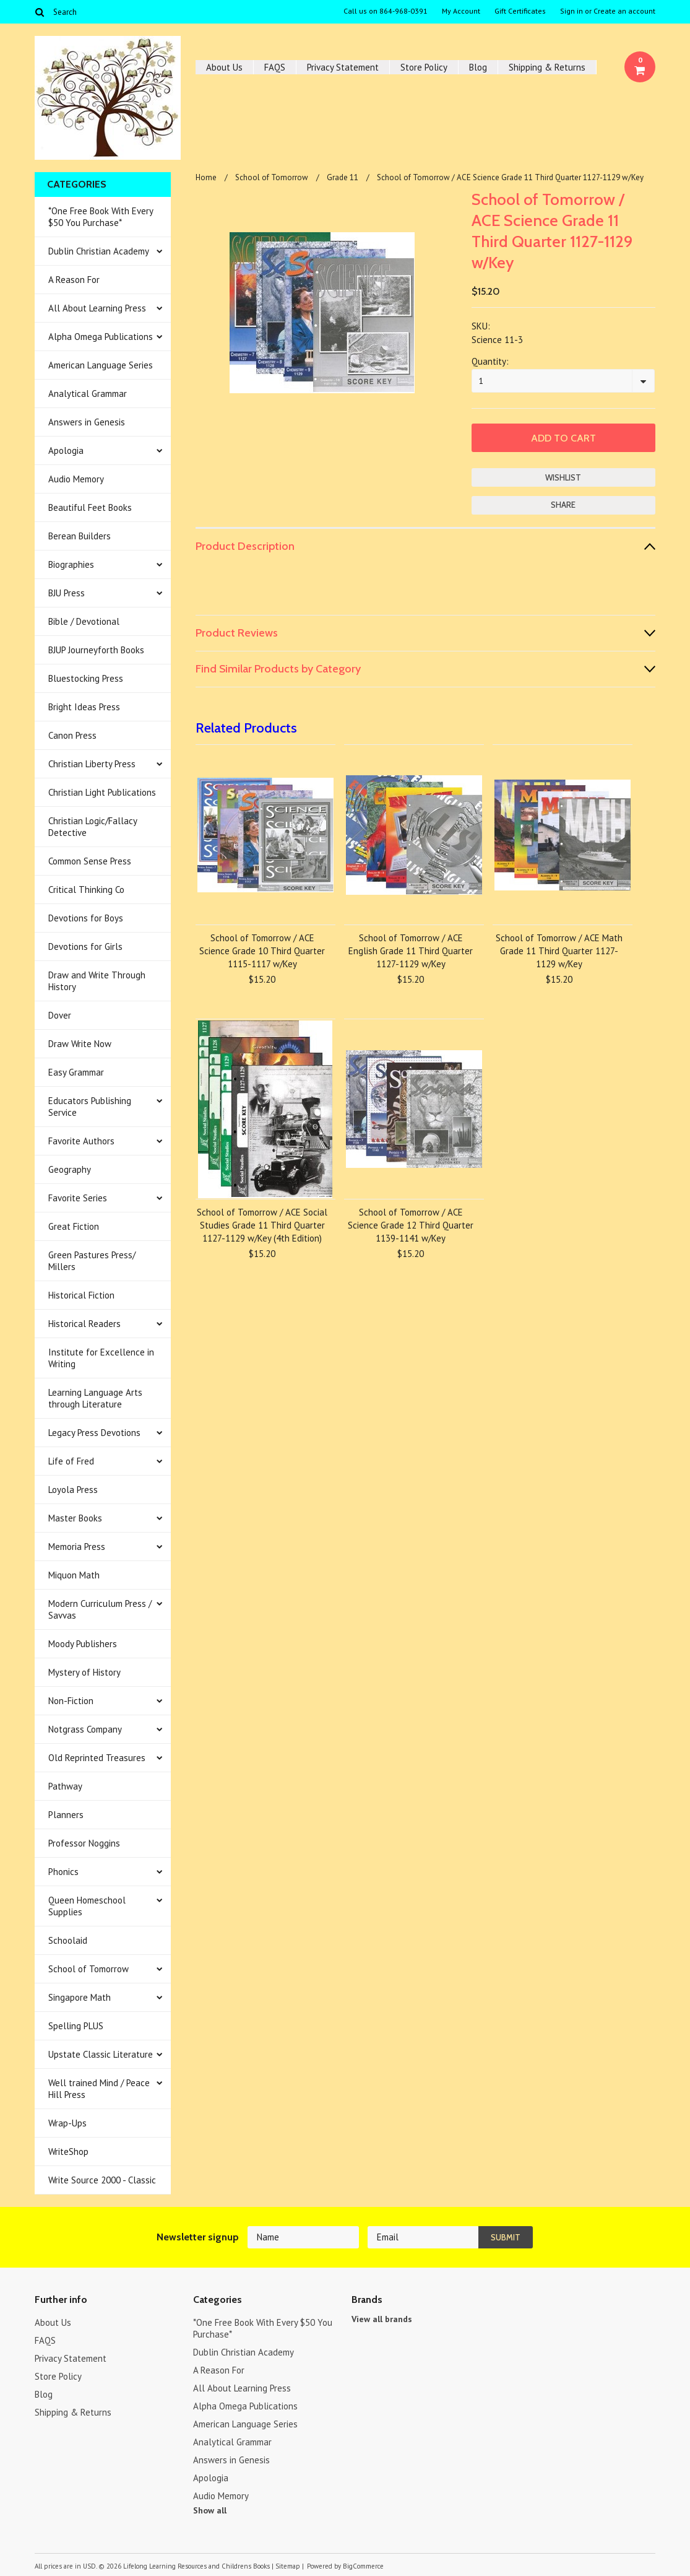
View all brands (381, 2319)
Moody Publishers (82, 1644)
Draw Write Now (79, 1044)
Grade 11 (342, 177)
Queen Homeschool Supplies (87, 1906)
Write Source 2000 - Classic (102, 2180)
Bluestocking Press (85, 678)
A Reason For (74, 279)
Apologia (66, 450)
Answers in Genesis (86, 422)
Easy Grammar (76, 1072)
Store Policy (423, 67)
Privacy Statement (343, 67)
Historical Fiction (81, 1295)
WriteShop (68, 2151)
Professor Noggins (84, 1843)
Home (206, 177)
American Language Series (100, 365)
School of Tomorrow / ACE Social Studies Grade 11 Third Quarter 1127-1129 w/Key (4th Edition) (262, 1225)
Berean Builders (79, 536)
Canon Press (72, 735)
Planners (66, 1815)
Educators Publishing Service (89, 1106)
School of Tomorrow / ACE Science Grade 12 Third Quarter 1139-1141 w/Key (410, 1225)
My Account (461, 11)
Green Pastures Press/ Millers (92, 1261)
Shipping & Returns (547, 67)
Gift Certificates (520, 11)
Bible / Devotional (83, 621)
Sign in (571, 11)
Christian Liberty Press (92, 764)
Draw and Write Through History (96, 981)
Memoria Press (76, 1546)
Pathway (65, 1786)
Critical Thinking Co (86, 889)
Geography (69, 1169)
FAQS (274, 67)
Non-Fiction (70, 1701)
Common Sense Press (89, 861)
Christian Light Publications (102, 792)
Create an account (624, 11)
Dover (59, 1015)
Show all (209, 2510)
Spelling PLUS (75, 2026)
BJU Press (66, 593)
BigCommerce (363, 2566)
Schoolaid (67, 1940)
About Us (224, 67)
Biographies (71, 564)
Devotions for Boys (85, 918)
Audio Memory (76, 479)
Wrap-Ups (67, 2123)
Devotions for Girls (85, 946)
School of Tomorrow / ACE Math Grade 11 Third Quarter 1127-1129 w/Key (559, 951)
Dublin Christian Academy (98, 251)
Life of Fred (71, 1461)
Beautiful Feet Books (90, 507)
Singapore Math (79, 1997)
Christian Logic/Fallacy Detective (92, 826)
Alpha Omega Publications (100, 336)
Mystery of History (84, 1672)
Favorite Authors (81, 1141)
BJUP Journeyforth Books (96, 650)
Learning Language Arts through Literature (95, 1398)
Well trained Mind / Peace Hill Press (99, 2088)
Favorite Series (77, 1198)
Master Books (75, 1518)
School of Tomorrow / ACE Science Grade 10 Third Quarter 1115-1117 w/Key (262, 951)
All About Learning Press (97, 308)
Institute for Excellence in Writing (101, 1358)
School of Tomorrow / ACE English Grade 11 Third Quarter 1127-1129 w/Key (410, 951)
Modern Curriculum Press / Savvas (100, 1609)
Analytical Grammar (87, 393)
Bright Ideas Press (84, 707)
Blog (478, 67)
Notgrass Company (85, 1729)
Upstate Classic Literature (100, 2054)
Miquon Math (74, 1575)
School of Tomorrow (88, 1969)
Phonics (63, 1872)
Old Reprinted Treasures (96, 1758)
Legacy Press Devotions (94, 1432)
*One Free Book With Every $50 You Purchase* (100, 216)
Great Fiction (73, 1226)
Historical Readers (84, 1323)
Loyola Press (73, 1489)
